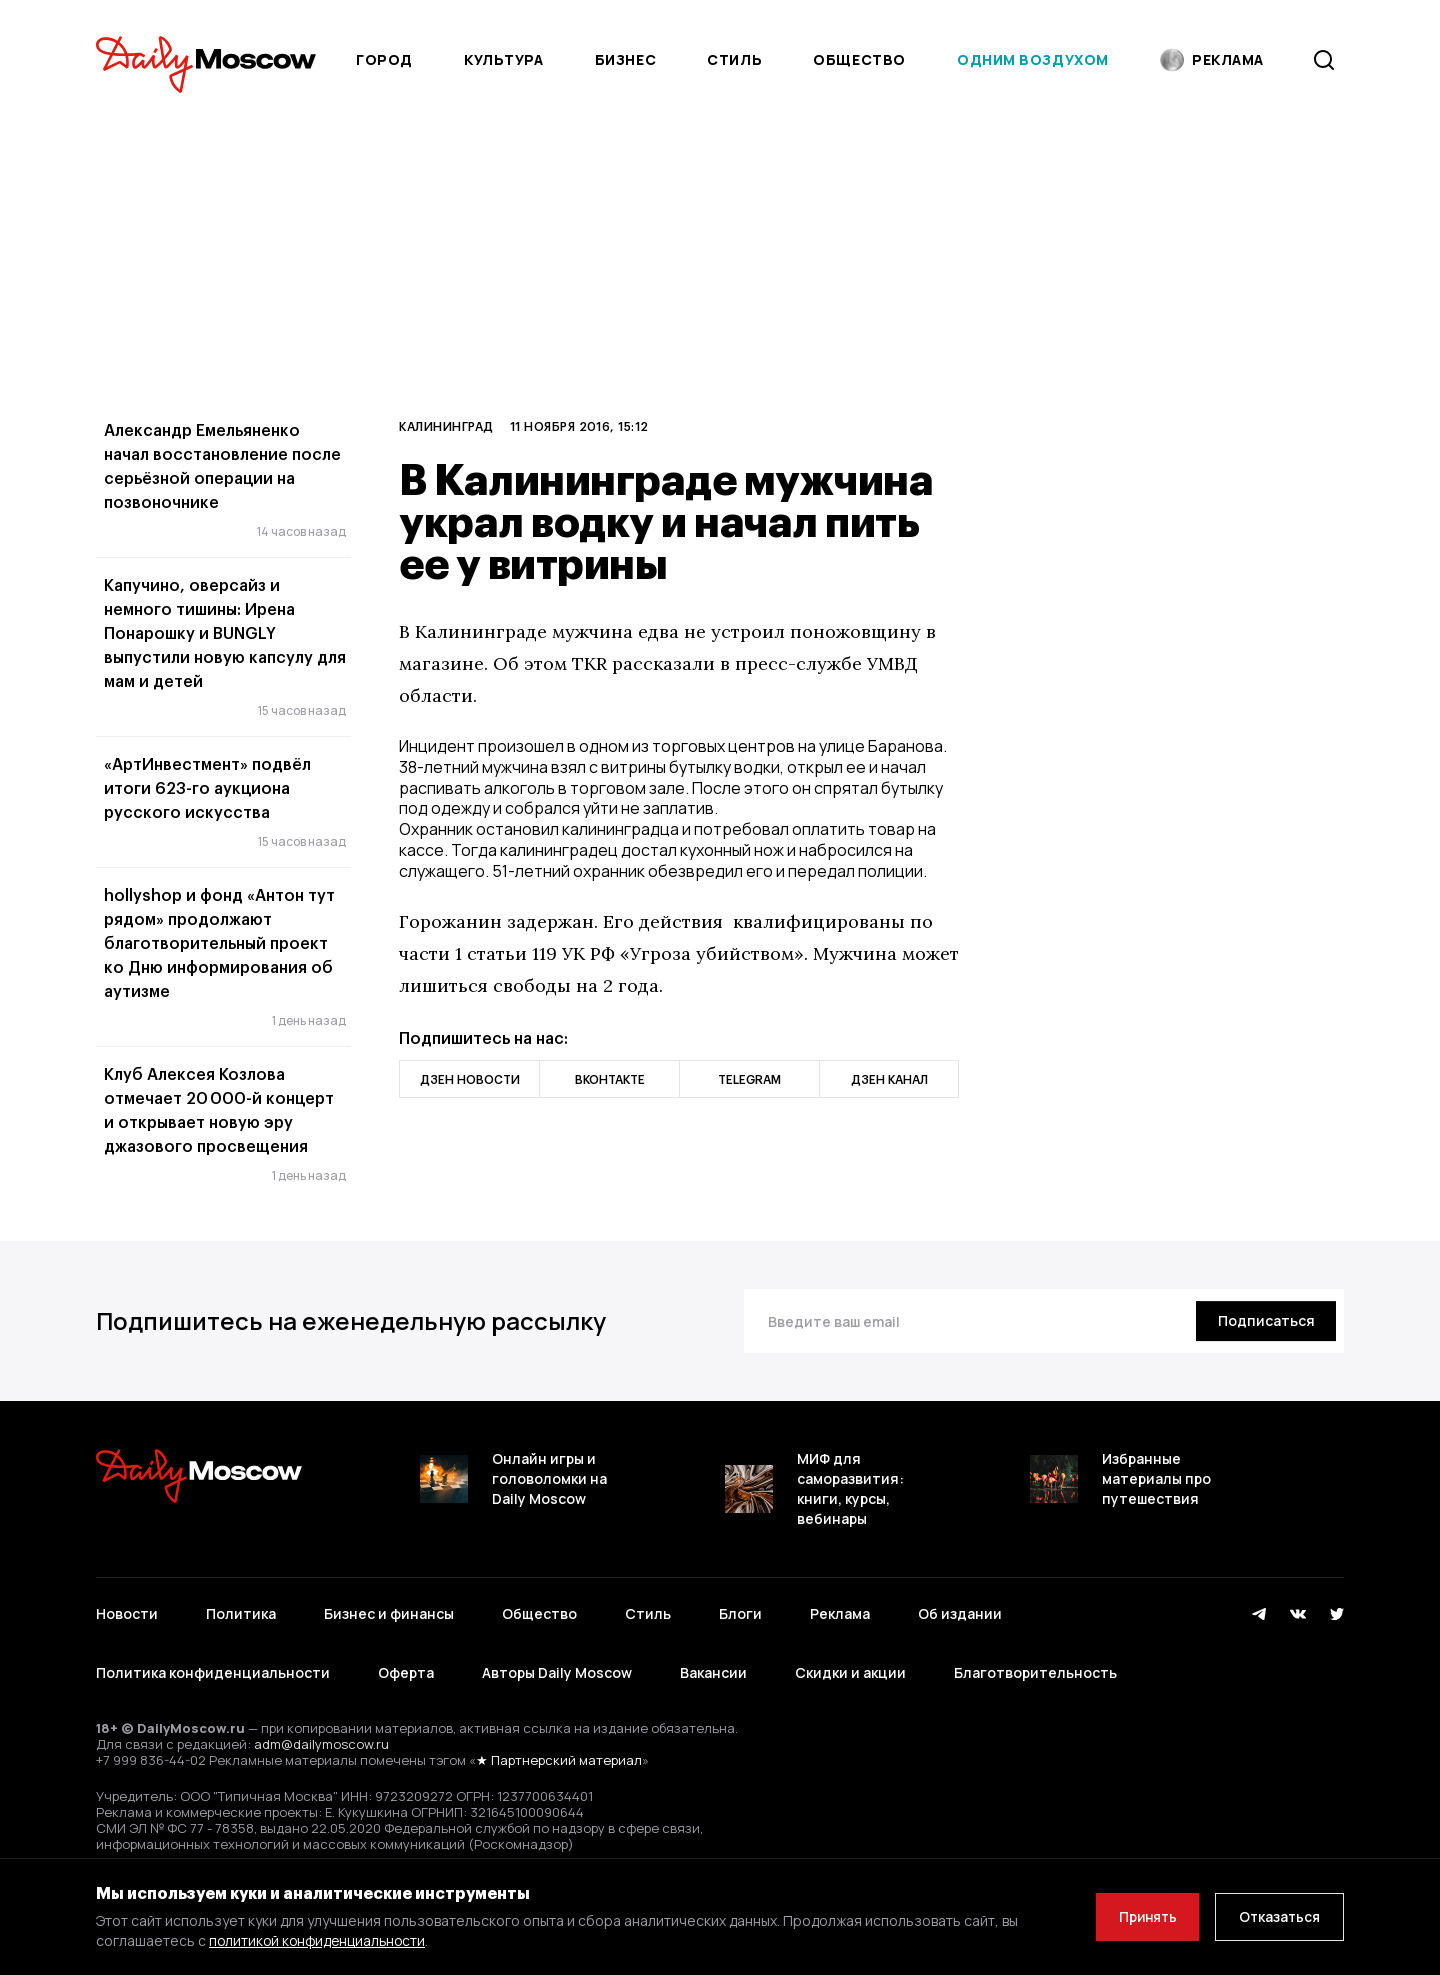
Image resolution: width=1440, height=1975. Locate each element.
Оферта (406, 1672)
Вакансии (713, 1672)
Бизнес (625, 59)
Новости (127, 1613)
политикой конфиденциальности (320, 1940)
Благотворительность (1035, 1672)
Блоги (740, 1613)
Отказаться (1277, 1916)
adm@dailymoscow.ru (321, 1744)
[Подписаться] (1263, 1321)
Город (384, 59)
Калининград (446, 426)
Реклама (840, 1613)
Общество (859, 59)
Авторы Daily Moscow (557, 1672)
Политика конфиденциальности (213, 1672)
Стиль (734, 59)
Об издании (960, 1613)
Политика (241, 1613)
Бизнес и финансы (389, 1613)
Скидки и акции (850, 1672)
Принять (1139, 1916)
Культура (503, 59)
